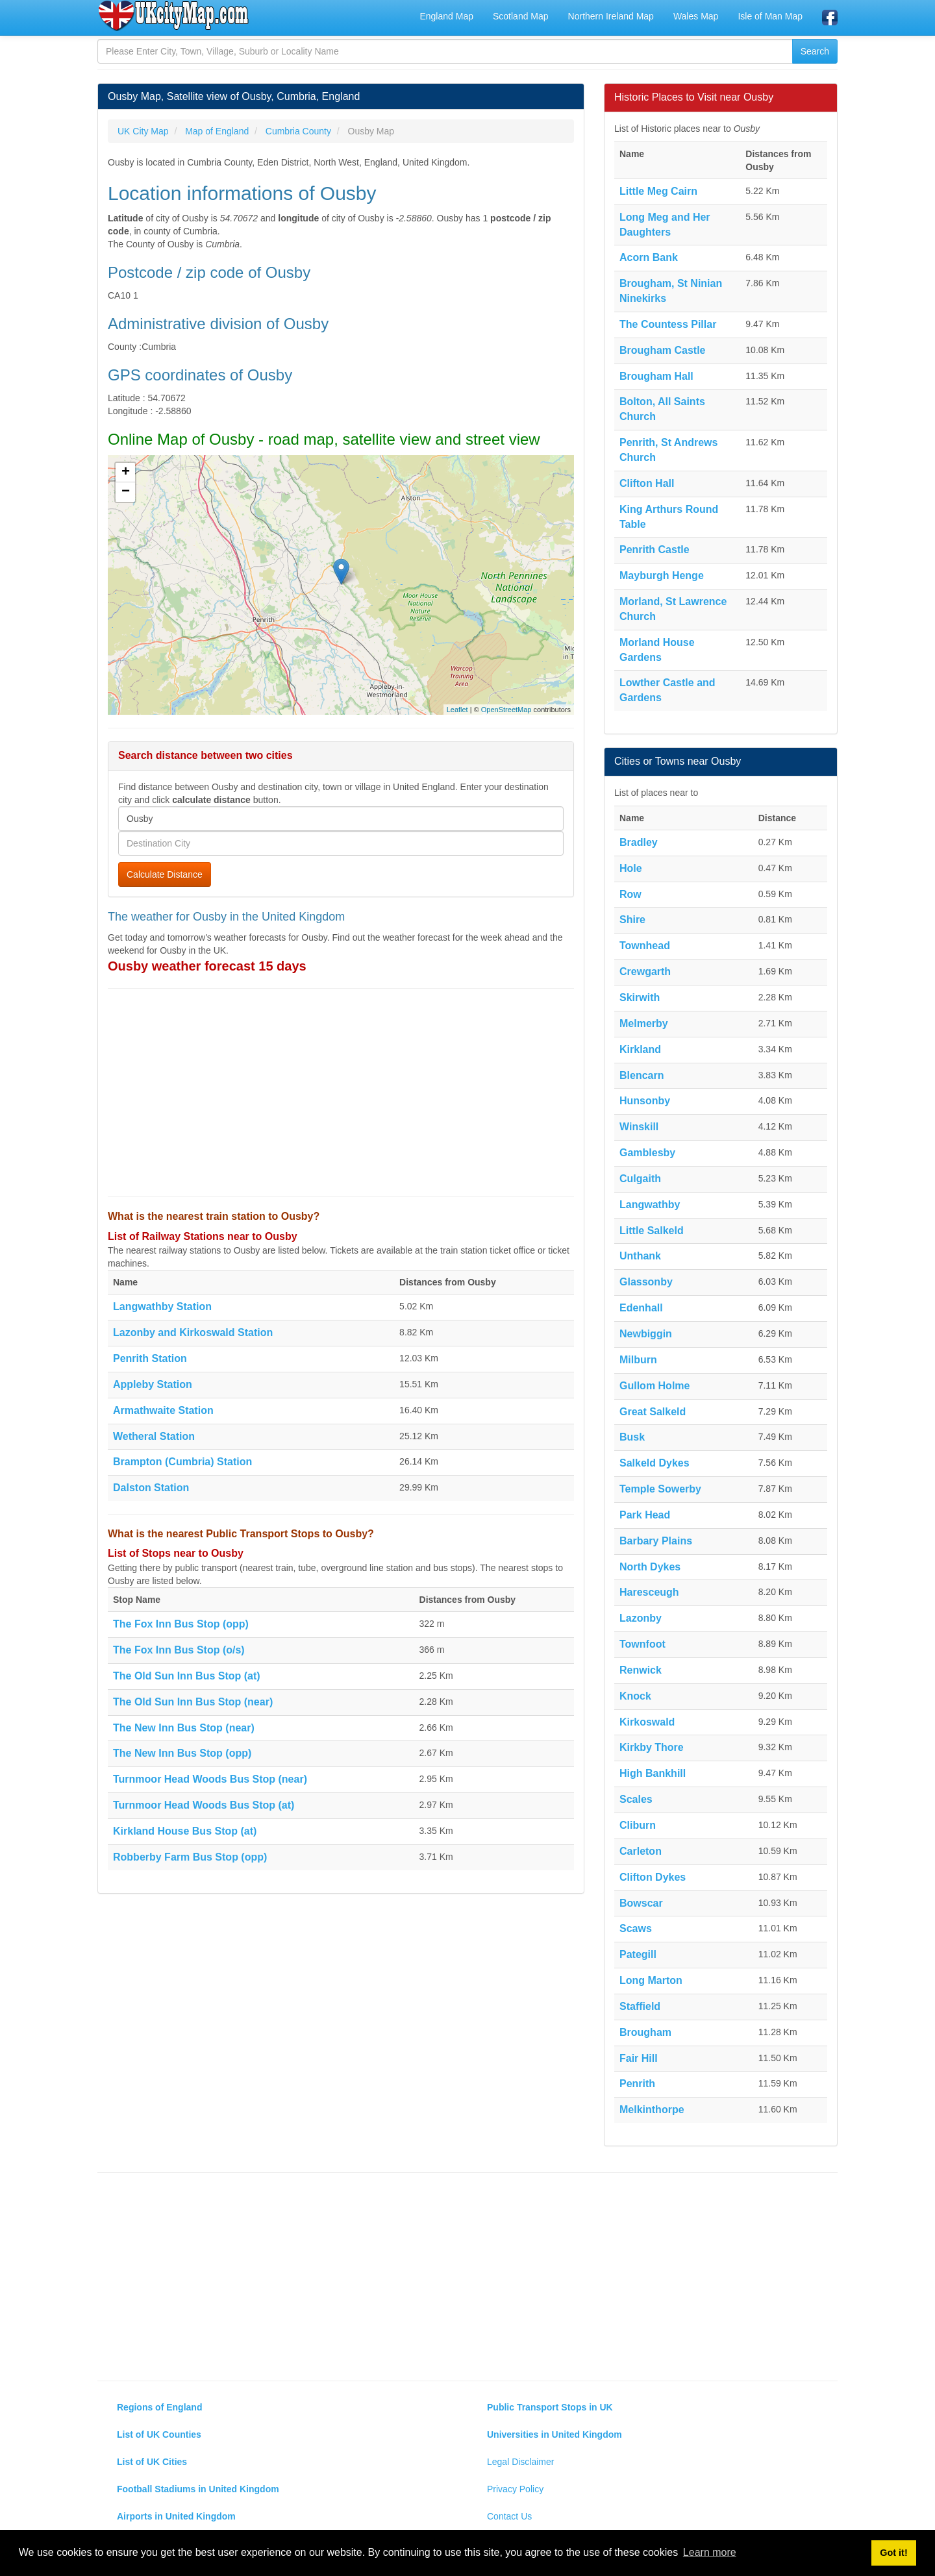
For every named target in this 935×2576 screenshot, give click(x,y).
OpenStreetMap (506, 709)
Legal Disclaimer (520, 2462)
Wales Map (696, 16)
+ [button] (125, 472)
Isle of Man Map (770, 16)
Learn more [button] (709, 2552)
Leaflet (457, 709)
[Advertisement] (341, 1092)
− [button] (125, 492)
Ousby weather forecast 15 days (207, 966)
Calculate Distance (165, 874)
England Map (446, 16)
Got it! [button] (893, 2552)
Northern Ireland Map (611, 16)
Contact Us (509, 2516)
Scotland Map (521, 16)
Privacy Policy (515, 2489)
